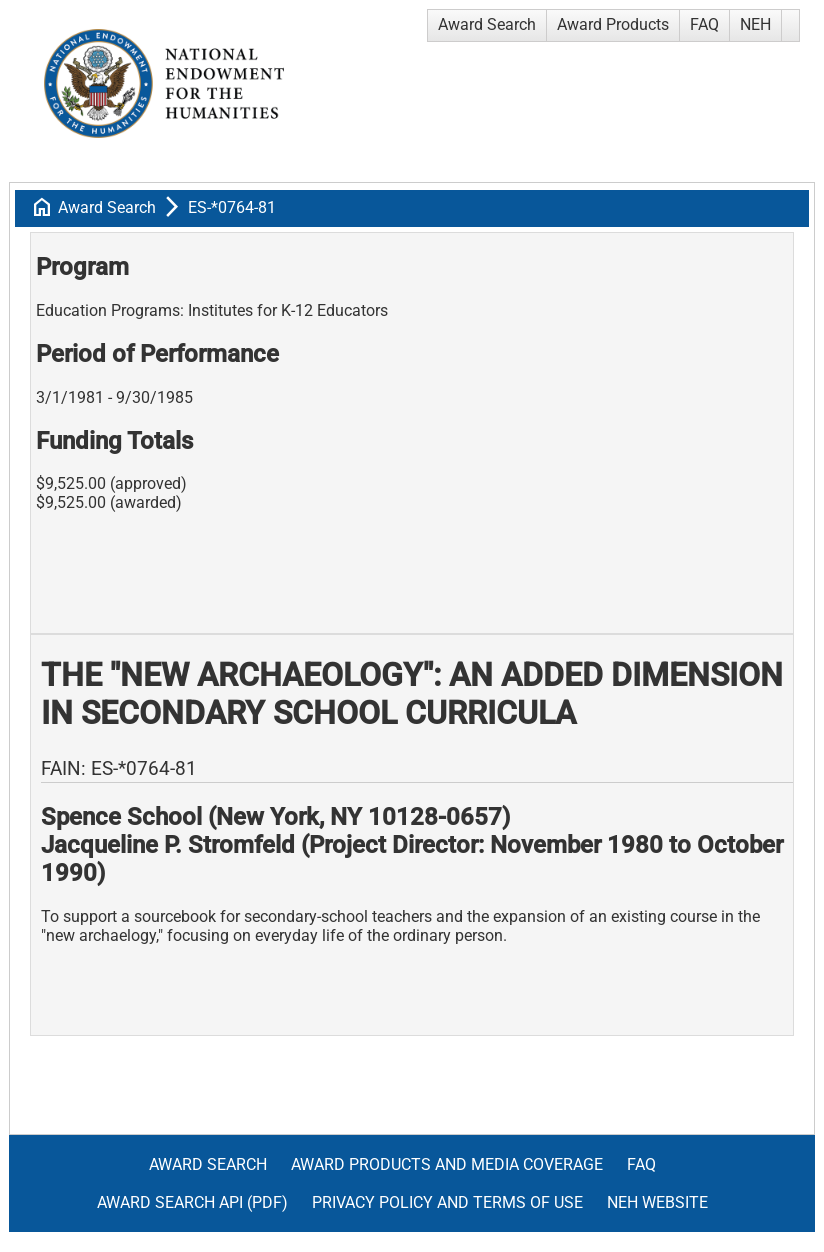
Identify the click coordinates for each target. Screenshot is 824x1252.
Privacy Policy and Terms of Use (447, 1202)
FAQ (704, 24)
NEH (755, 24)
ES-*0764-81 (232, 207)
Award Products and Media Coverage (447, 1164)
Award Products (613, 24)
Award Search (487, 24)
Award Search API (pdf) (192, 1202)
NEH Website (657, 1202)
